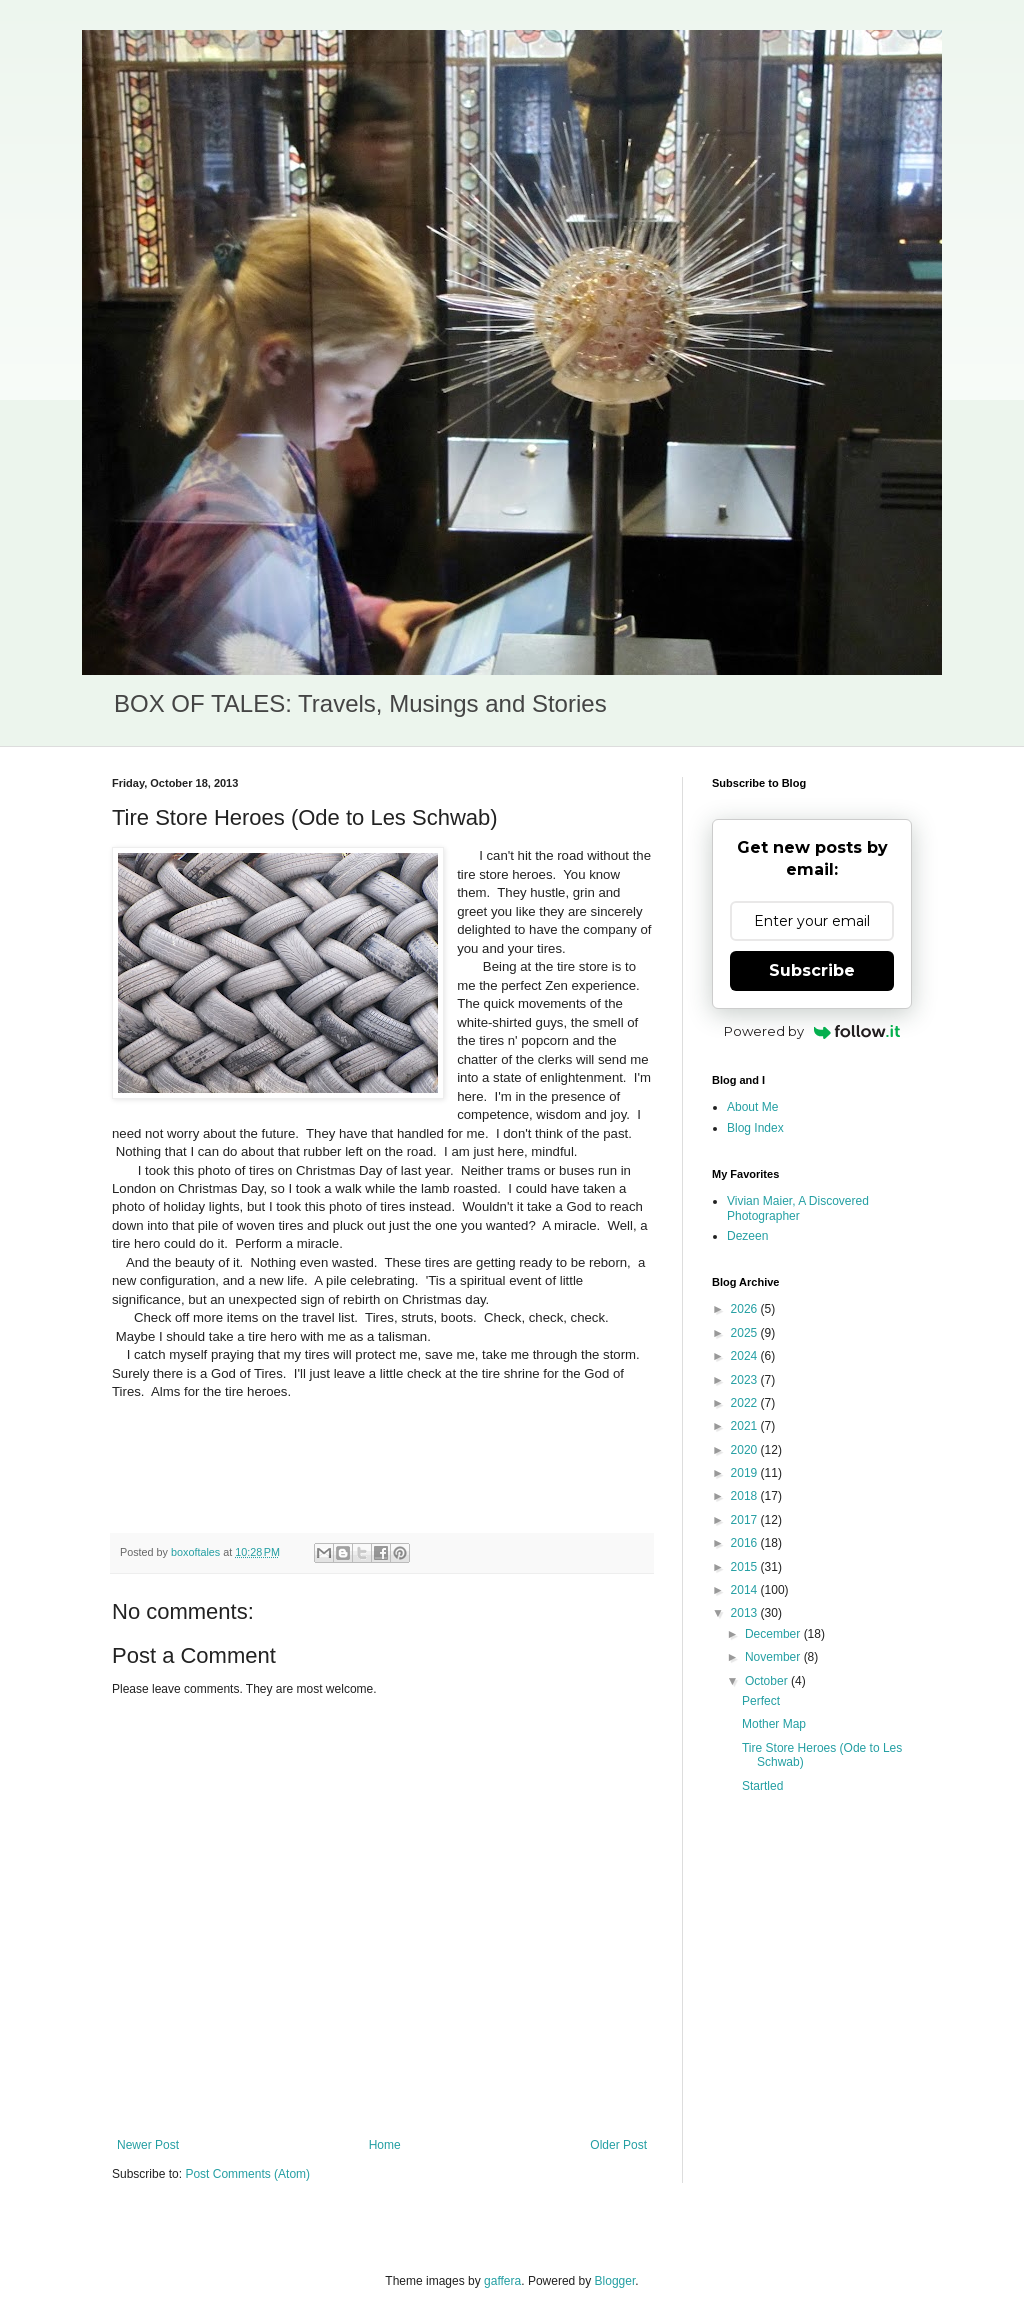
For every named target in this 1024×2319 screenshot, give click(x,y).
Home (385, 2145)
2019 (746, 1473)
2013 (746, 1613)
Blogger (615, 2281)
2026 (746, 1309)
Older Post (618, 2145)
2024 (746, 1356)
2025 (746, 1333)
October (768, 1681)
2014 (746, 1590)
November (774, 1657)
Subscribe (812, 970)
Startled (762, 1786)
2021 (746, 1426)
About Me (752, 1107)
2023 (746, 1380)
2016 (746, 1543)
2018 (746, 1496)
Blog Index (755, 1128)
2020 (746, 1450)
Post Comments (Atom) (247, 2174)
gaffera (502, 2281)
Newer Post (148, 2145)
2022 (746, 1403)
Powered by (812, 1031)
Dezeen (747, 1236)
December (774, 1634)
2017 (746, 1520)
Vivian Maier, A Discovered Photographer (798, 1208)
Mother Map (774, 1724)
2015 (746, 1567)
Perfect (761, 1701)
